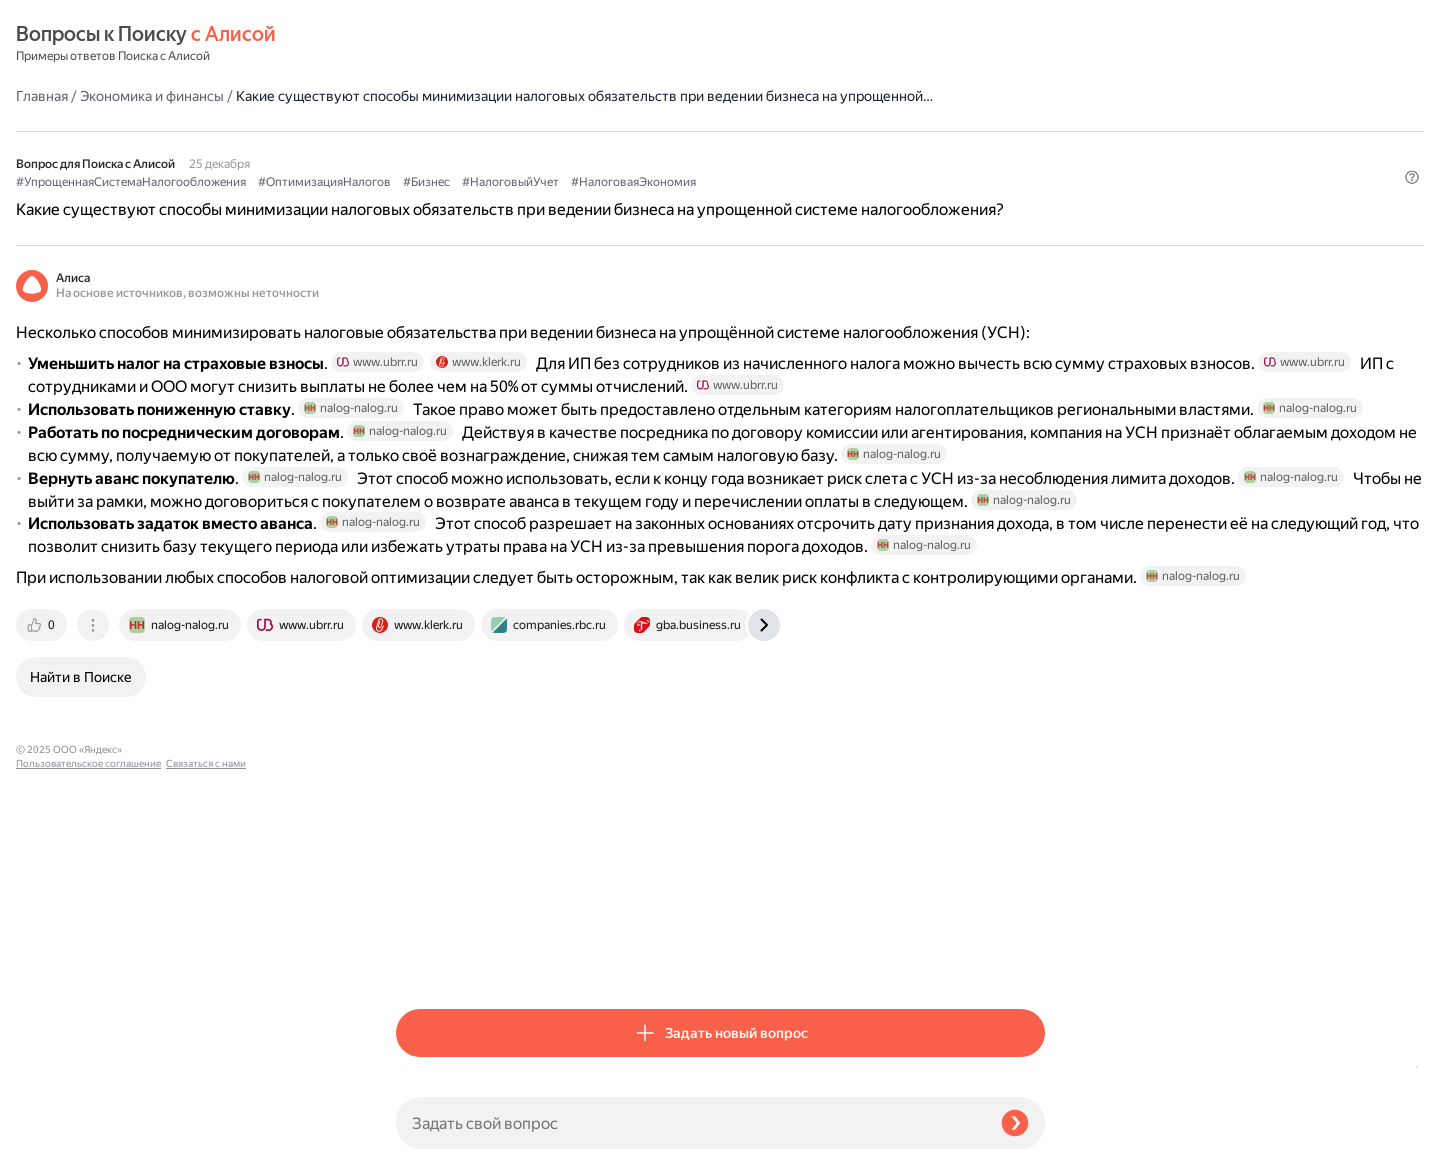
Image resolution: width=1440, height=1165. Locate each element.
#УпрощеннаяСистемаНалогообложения (511, 151)
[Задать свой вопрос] (690, 1123)
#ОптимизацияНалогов (704, 151)
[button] (1033, 205)
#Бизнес (806, 151)
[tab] (423, 959)
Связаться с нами (56, 1141)
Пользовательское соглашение (88, 1127)
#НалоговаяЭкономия (458, 171)
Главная (422, 44)
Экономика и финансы (532, 44)
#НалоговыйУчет (890, 151)
